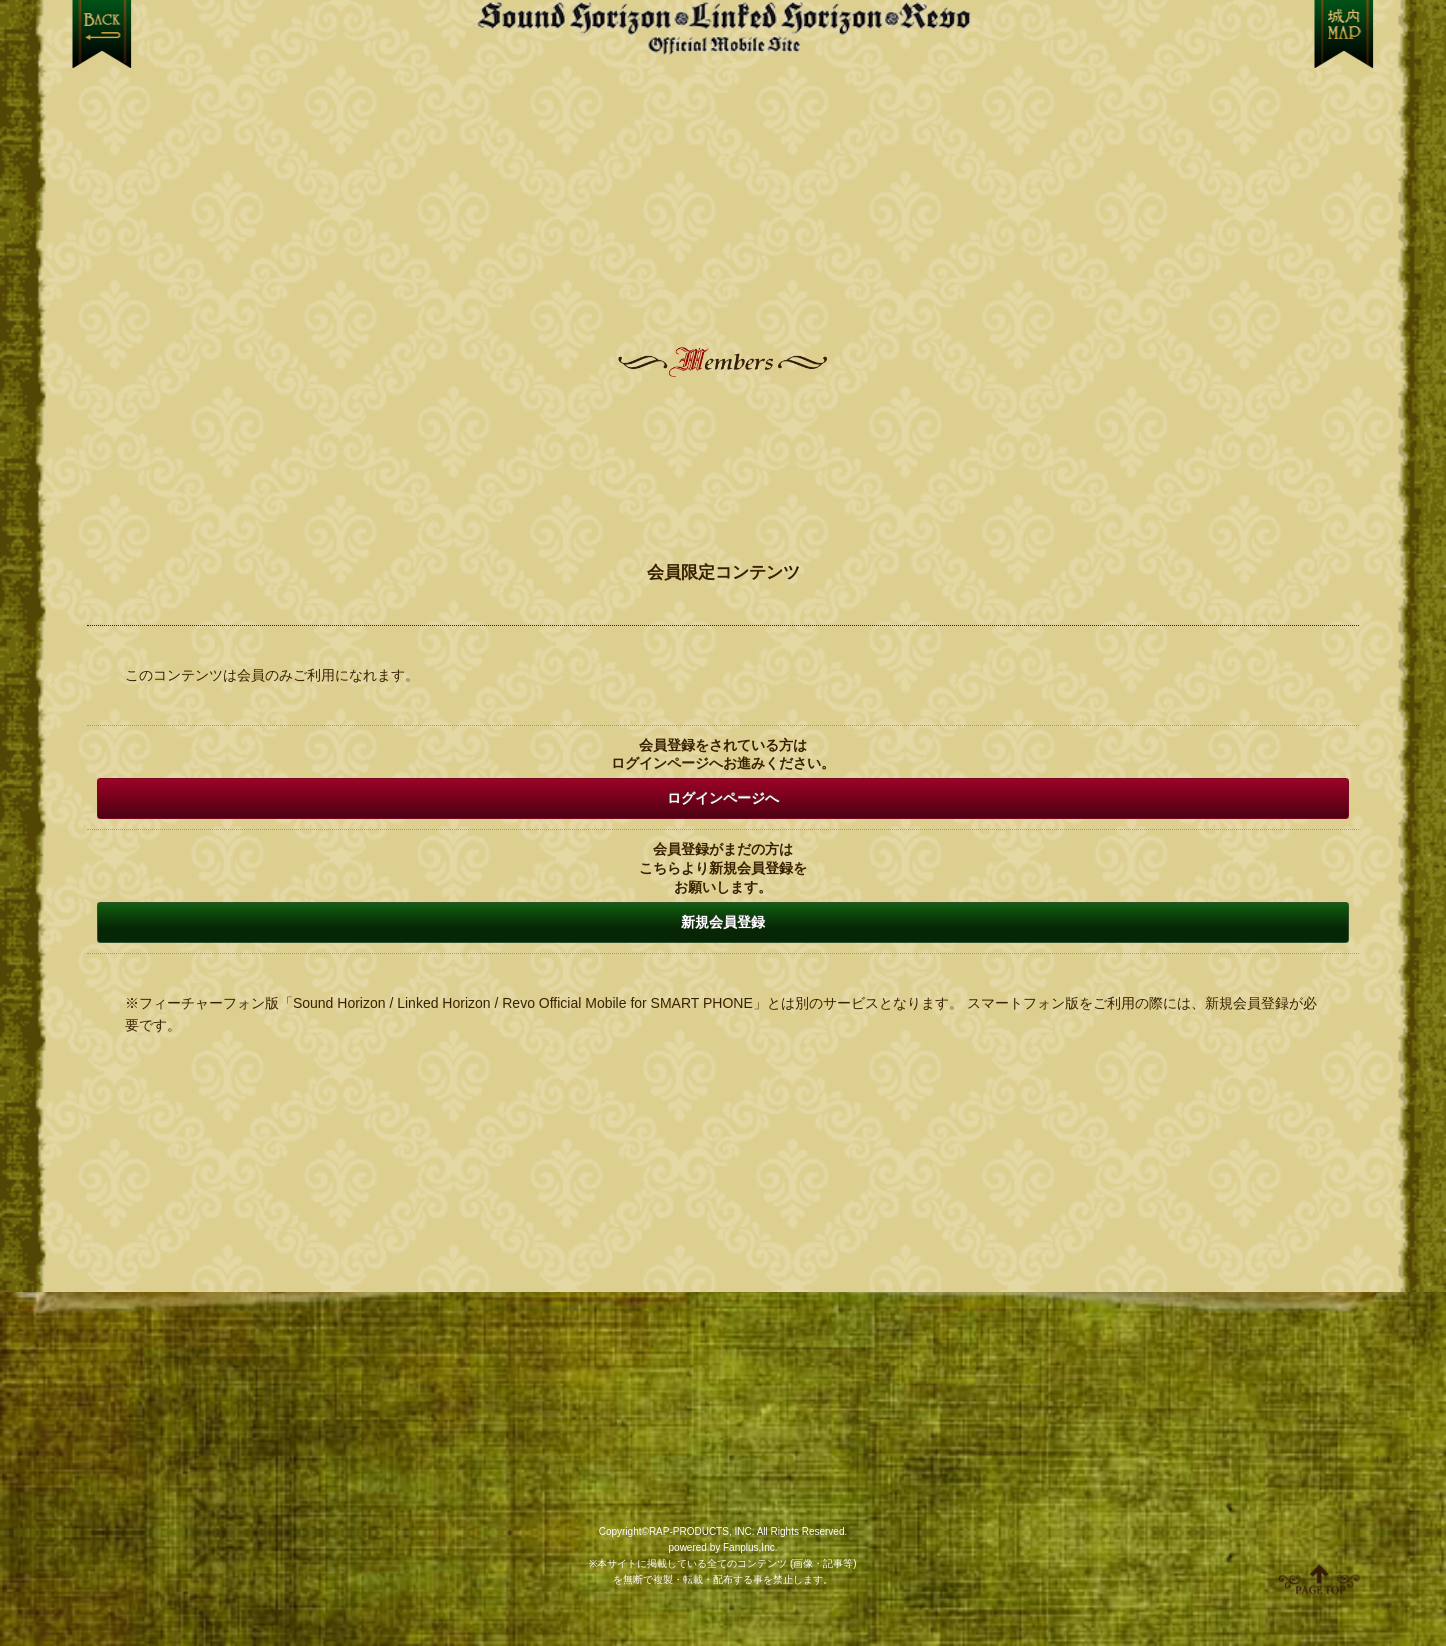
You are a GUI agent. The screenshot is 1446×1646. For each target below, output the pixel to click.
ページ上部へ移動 (1319, 1579)
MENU (1344, 34)
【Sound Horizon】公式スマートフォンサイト (723, 27)
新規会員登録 (723, 922)
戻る (101, 34)
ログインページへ (723, 798)
